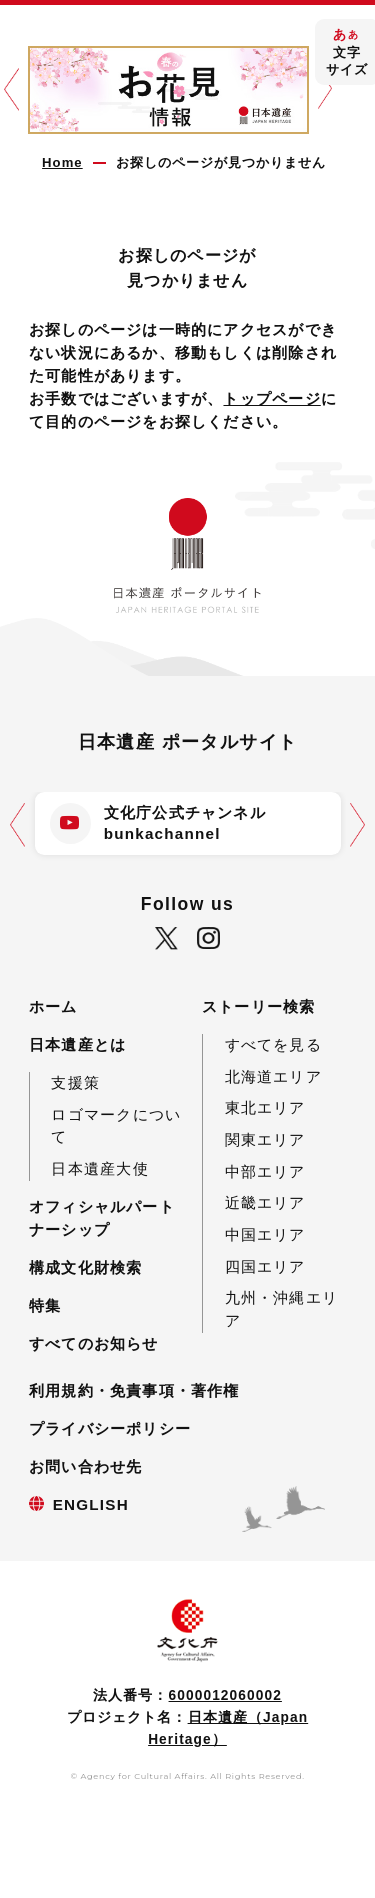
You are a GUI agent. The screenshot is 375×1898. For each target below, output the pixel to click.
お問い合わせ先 (86, 1466)
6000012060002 (225, 1695)
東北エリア (265, 1107)
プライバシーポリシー (110, 1428)
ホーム (53, 1006)
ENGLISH (91, 1504)
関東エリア (265, 1139)
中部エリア (265, 1171)
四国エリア (265, 1266)
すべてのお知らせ (94, 1343)
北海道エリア (273, 1076)
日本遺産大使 (99, 1168)
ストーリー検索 (259, 1006)
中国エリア (265, 1234)
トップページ (271, 398)
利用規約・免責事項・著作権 (134, 1390)
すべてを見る (273, 1044)
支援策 (75, 1082)
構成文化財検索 (86, 1267)
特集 (45, 1305)
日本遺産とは (77, 1044)
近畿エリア (265, 1202)
